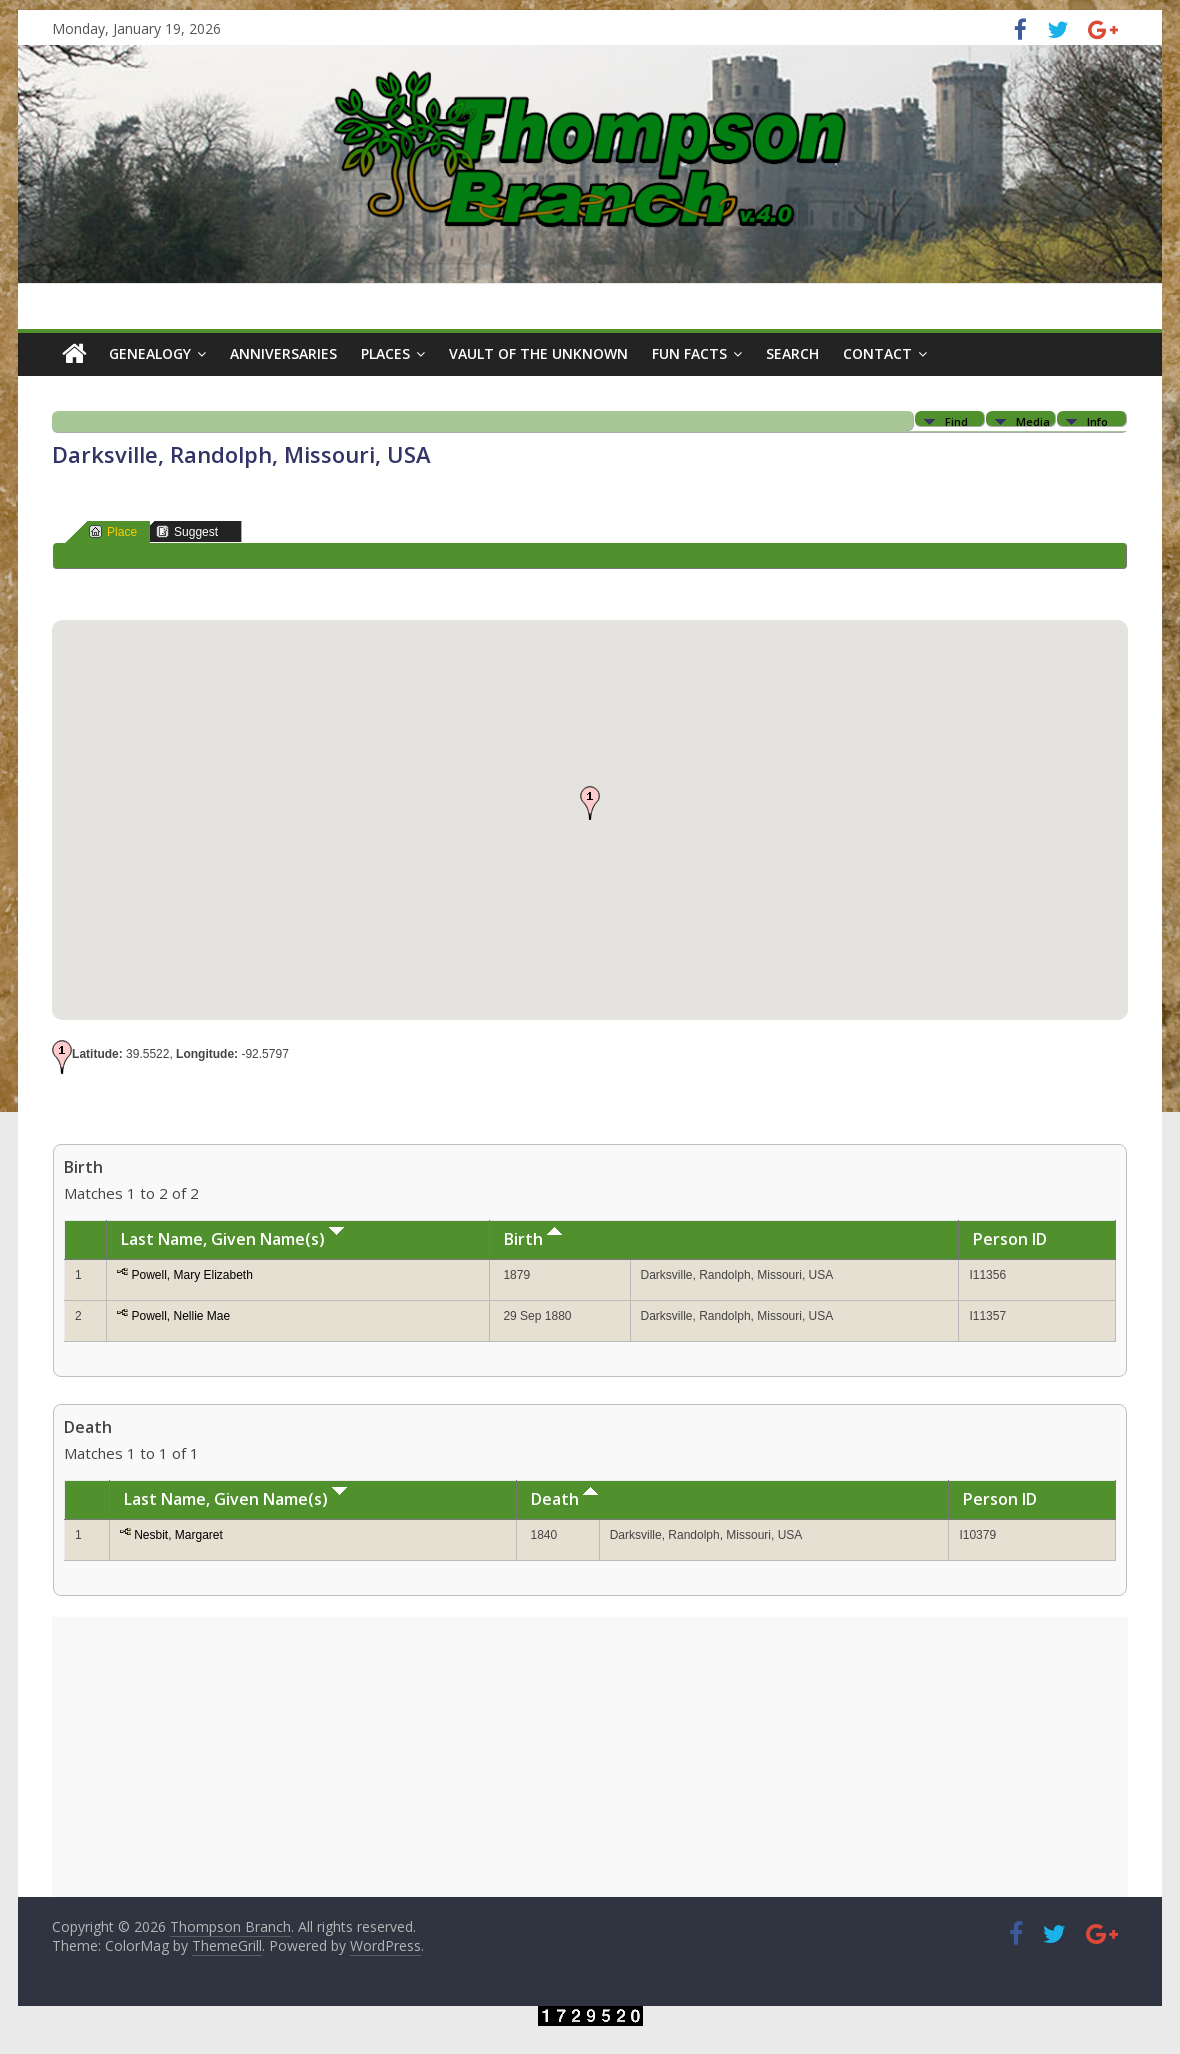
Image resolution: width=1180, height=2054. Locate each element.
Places (385, 353)
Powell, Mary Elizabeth (191, 1275)
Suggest (187, 531)
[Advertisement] (590, 1757)
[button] (590, 803)
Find (956, 420)
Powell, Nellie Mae (180, 1316)
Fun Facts (689, 353)
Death (564, 1499)
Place (113, 531)
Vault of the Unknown (538, 353)
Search (792, 353)
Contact (877, 353)
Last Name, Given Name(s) (232, 1239)
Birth (533, 1239)
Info (1097, 420)
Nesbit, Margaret (178, 1535)
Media (1033, 420)
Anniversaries (283, 353)
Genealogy (150, 353)
